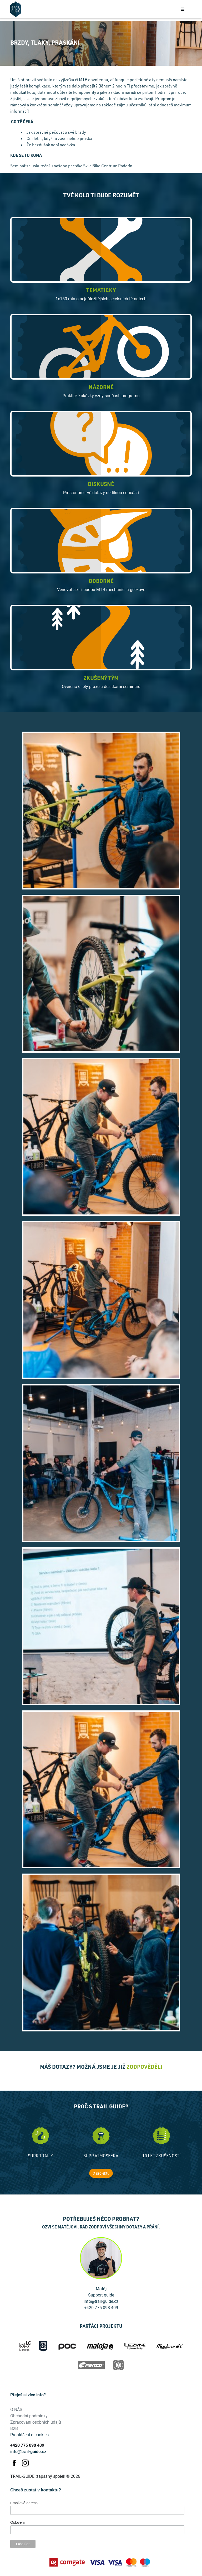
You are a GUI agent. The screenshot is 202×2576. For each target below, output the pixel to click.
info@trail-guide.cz (28, 2451)
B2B (14, 2428)
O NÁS (16, 2409)
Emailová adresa (24, 2503)
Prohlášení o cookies (29, 2434)
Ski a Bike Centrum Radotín (107, 165)
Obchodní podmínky (29, 2415)
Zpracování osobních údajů (35, 2422)
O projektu (101, 2173)
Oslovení (17, 2522)
